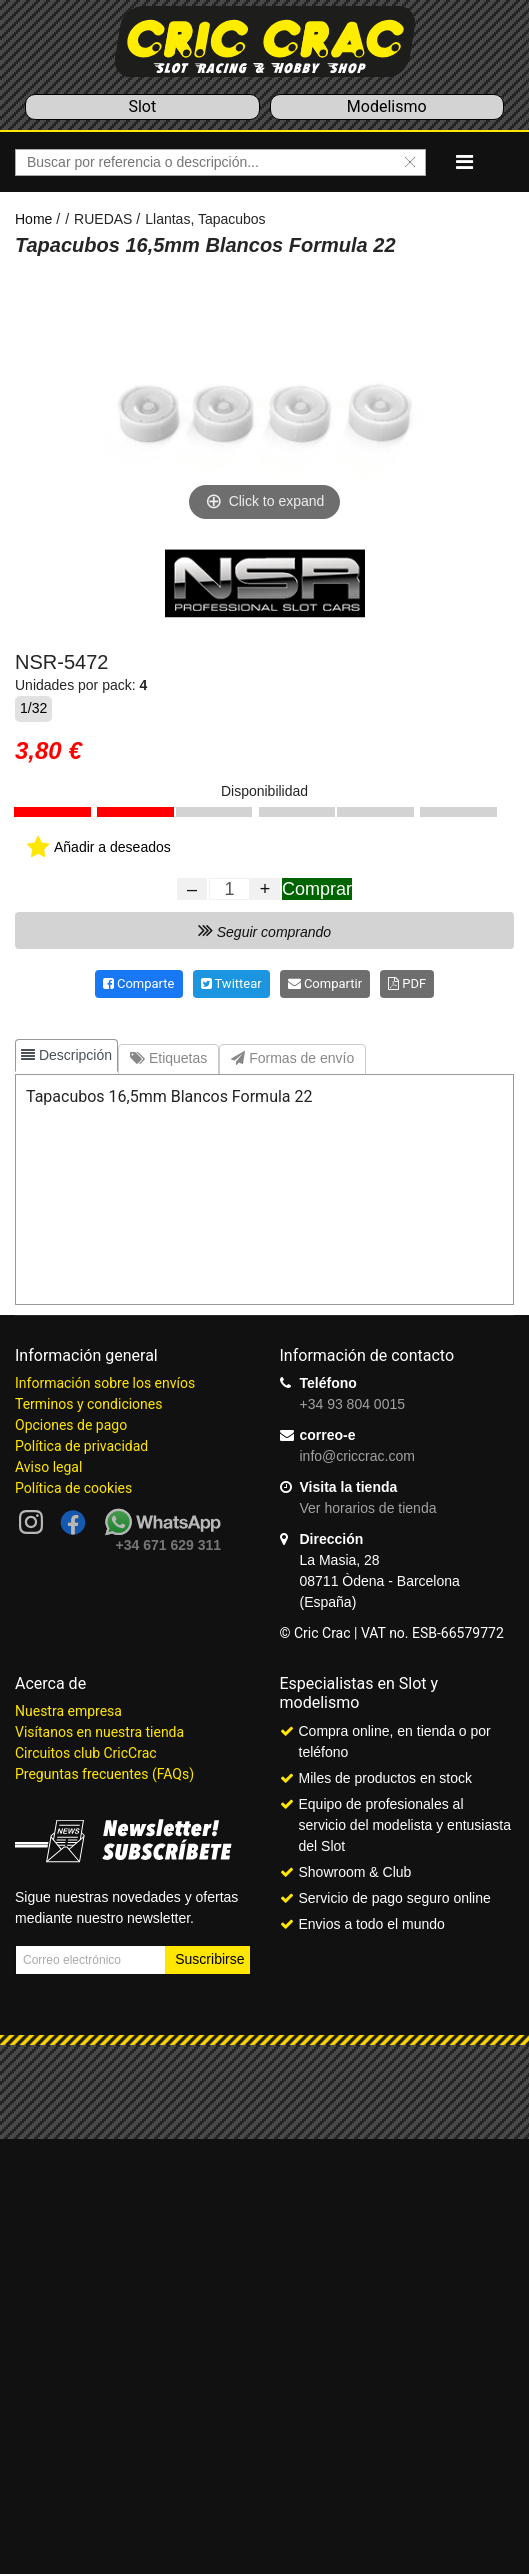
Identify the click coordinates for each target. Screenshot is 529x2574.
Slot (142, 106)
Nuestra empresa (68, 1711)
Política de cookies (73, 1488)
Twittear (231, 983)
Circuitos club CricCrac (86, 1753)
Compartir (325, 983)
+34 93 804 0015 (353, 1404)
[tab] (66, 1055)
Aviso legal (48, 1467)
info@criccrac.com (357, 1456)
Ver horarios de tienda (368, 1508)
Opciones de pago (71, 1425)
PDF (407, 983)
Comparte (139, 983)
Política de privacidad (81, 1446)
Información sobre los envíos (105, 1383)
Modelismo (387, 106)
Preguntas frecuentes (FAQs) (104, 1774)
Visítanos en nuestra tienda (99, 1732)
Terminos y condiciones (88, 1404)
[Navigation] (464, 162)
